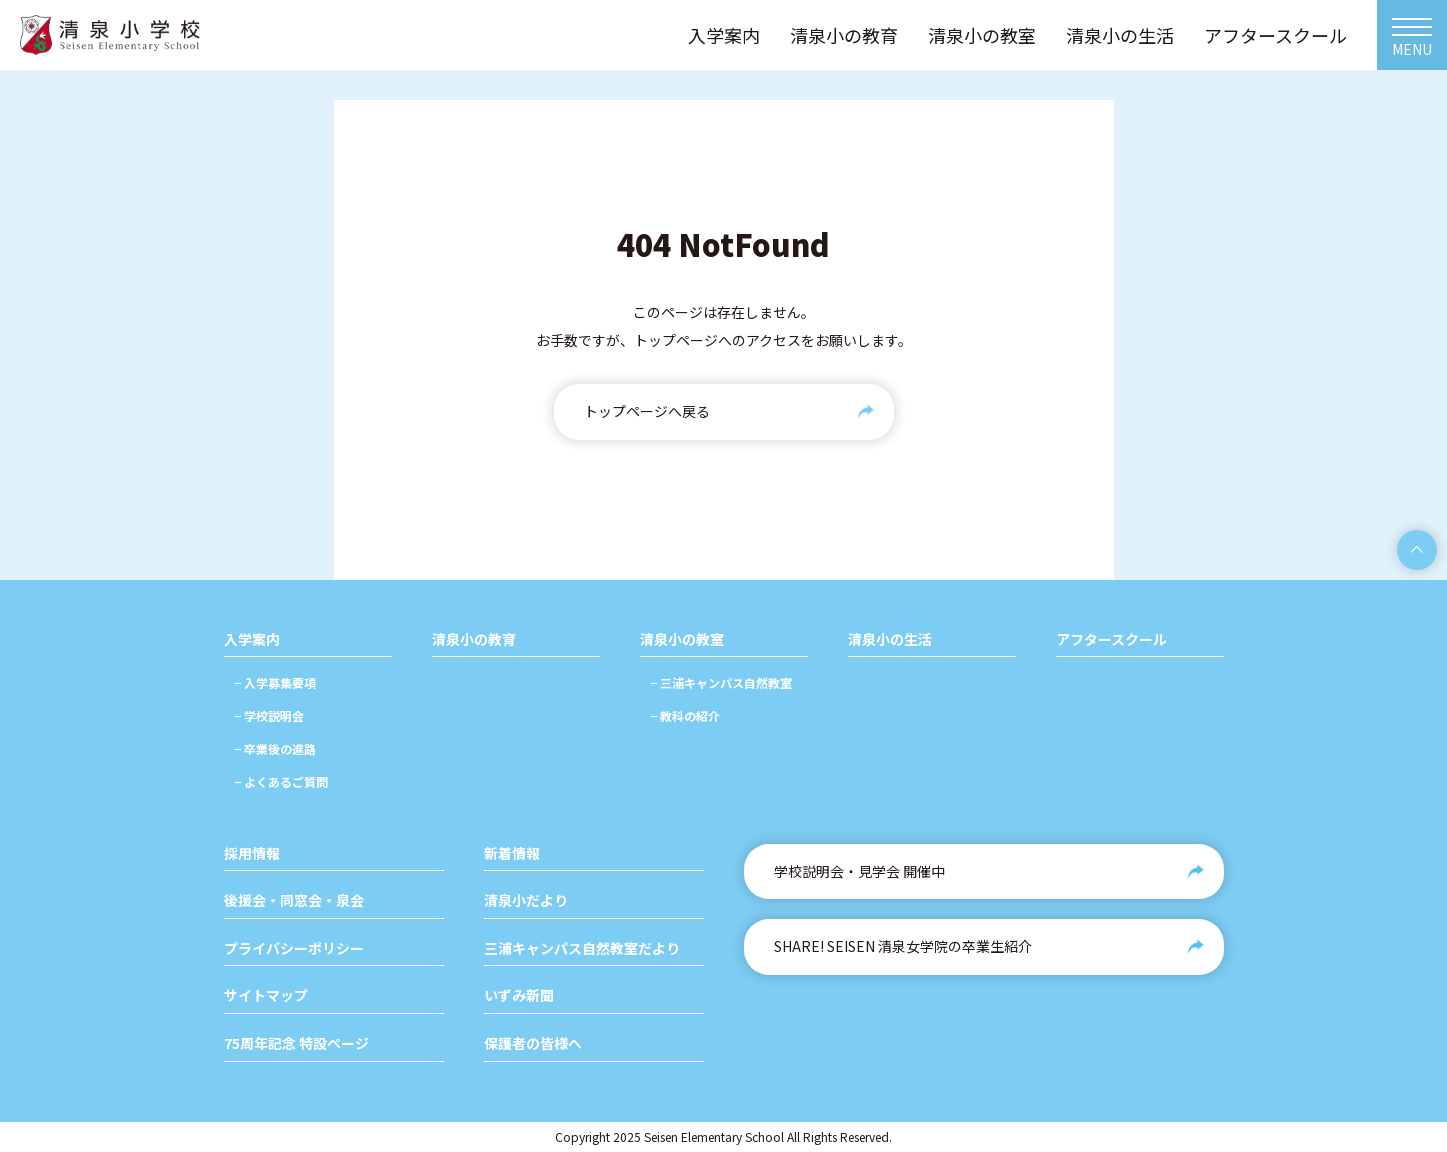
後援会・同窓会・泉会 (294, 900)
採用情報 (252, 853)
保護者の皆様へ (533, 1043)
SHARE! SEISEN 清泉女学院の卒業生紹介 (903, 946)
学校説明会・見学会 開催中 (859, 871)
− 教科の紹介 (685, 715)
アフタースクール (1111, 639)
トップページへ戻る (647, 411)
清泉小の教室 (682, 639)
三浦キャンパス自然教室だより (582, 948)
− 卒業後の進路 (275, 748)
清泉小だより (526, 900)
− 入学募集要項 (275, 682)
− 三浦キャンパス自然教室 (721, 682)
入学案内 (252, 639)
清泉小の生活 (890, 639)
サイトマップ (266, 995)
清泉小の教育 (474, 639)
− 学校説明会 (269, 715)
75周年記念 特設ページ (296, 1043)
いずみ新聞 (519, 995)
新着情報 (512, 853)
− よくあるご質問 (281, 781)
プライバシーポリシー (294, 948)
